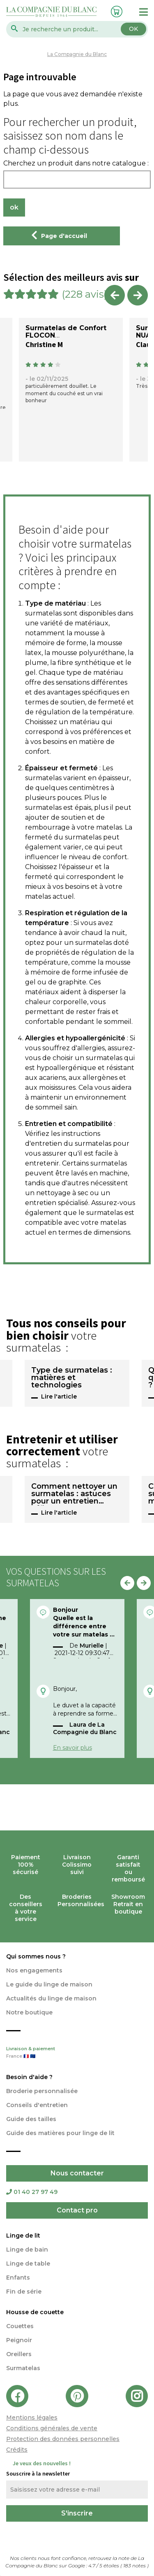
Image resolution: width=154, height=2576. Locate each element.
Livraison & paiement (77, 2053)
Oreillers (19, 2354)
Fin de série (23, 2291)
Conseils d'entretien (37, 2105)
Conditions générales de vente (51, 2428)
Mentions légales (31, 2417)
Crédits (17, 2449)
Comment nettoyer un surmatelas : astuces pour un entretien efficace (74, 1494)
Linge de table (28, 2263)
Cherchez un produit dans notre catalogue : (76, 163)
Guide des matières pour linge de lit (60, 2133)
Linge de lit (23, 2235)
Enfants (18, 2277)
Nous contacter (77, 2173)
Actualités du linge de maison (51, 1998)
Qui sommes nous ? (36, 1956)
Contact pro (77, 2210)
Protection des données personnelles (63, 2439)
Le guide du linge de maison (49, 1984)
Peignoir (19, 2340)
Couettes (20, 2326)
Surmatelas (23, 2368)
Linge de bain (27, 2249)
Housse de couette (35, 2312)
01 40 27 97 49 (31, 2192)
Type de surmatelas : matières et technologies (71, 1377)
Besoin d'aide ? (29, 2077)
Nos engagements (34, 1970)
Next (137, 295)
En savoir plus (72, 1747)
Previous (114, 295)
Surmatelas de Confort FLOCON (65, 331)
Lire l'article (59, 1396)
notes (135, 2565)
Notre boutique (29, 2012)
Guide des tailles (31, 2119)
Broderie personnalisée (42, 2091)
